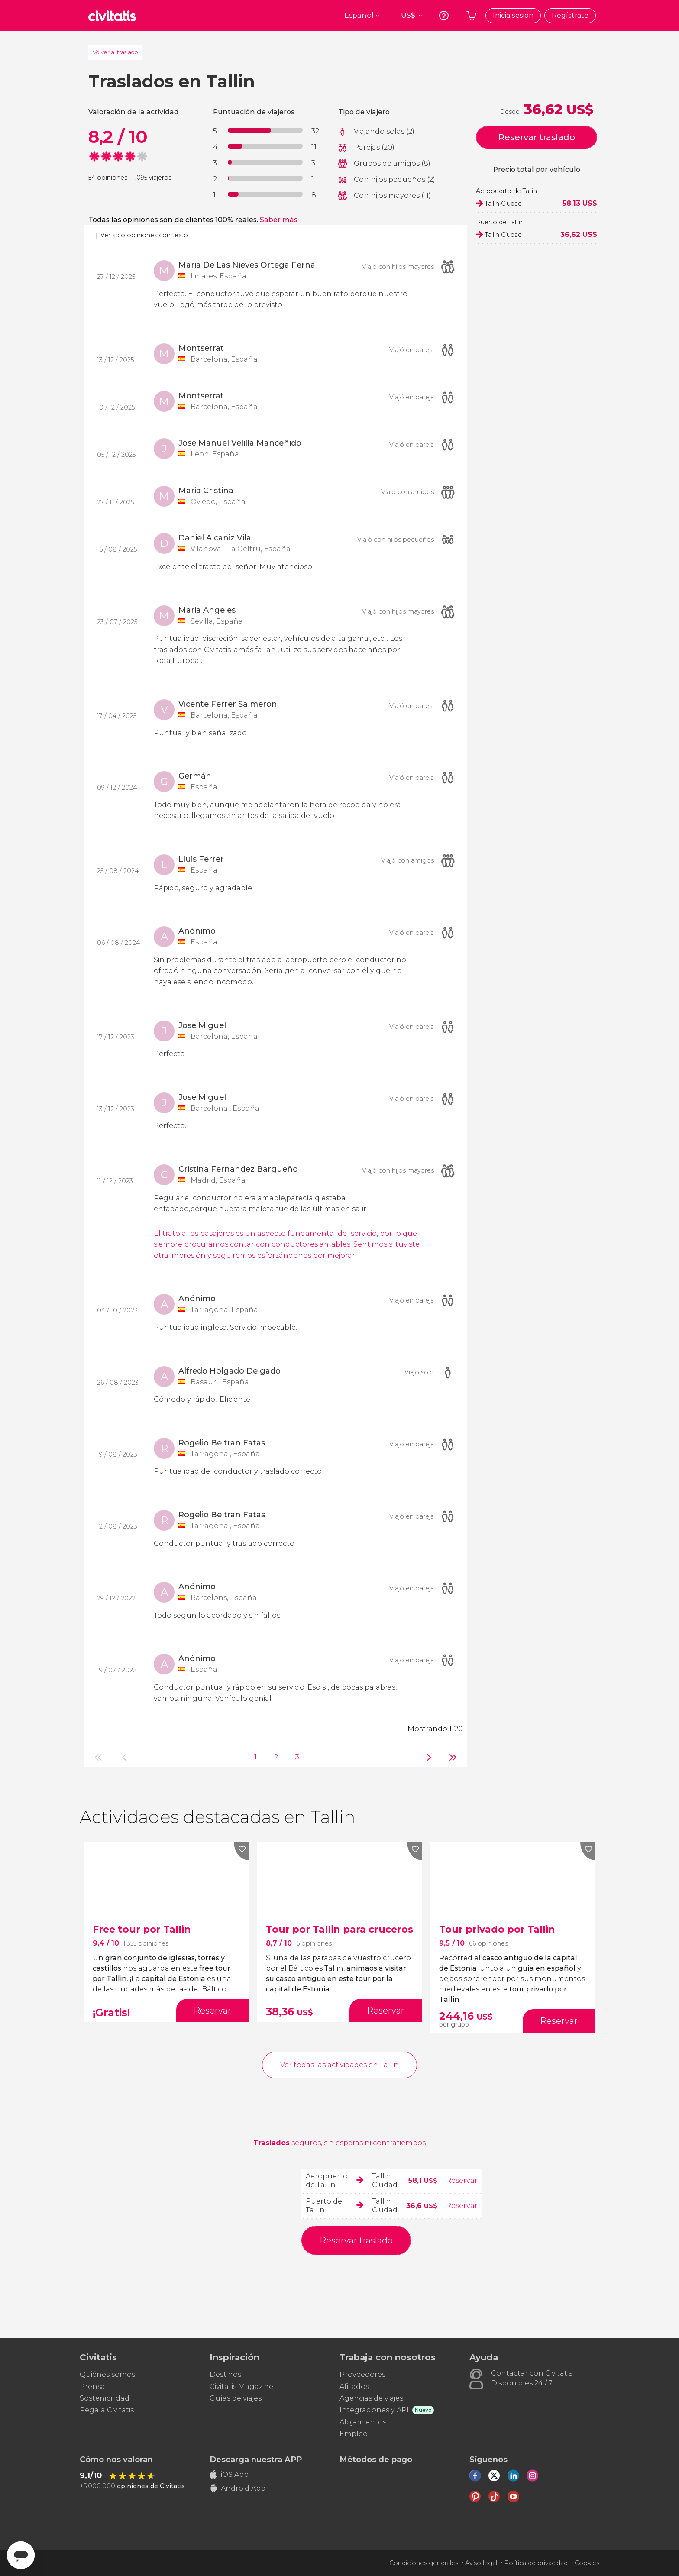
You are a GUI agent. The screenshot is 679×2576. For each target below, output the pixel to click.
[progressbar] (265, 130)
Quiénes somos (107, 2374)
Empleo (354, 2434)
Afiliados (354, 2386)
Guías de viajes (236, 2398)
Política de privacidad (536, 2563)
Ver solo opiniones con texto (144, 235)
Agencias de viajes (371, 2398)
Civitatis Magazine (241, 2386)
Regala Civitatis (107, 2410)
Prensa (92, 2386)
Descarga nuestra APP (256, 2459)
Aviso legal (481, 2563)
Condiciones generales (423, 2563)
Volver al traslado (115, 51)
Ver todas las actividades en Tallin (339, 2065)
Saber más (278, 220)
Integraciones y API (374, 2410)
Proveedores (362, 2374)
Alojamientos (363, 2422)
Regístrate (570, 15)
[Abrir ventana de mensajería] (21, 2555)
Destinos (225, 2374)
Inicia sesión (513, 15)
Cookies (587, 2563)
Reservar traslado (536, 137)
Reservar (462, 2180)
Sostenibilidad (104, 2398)
